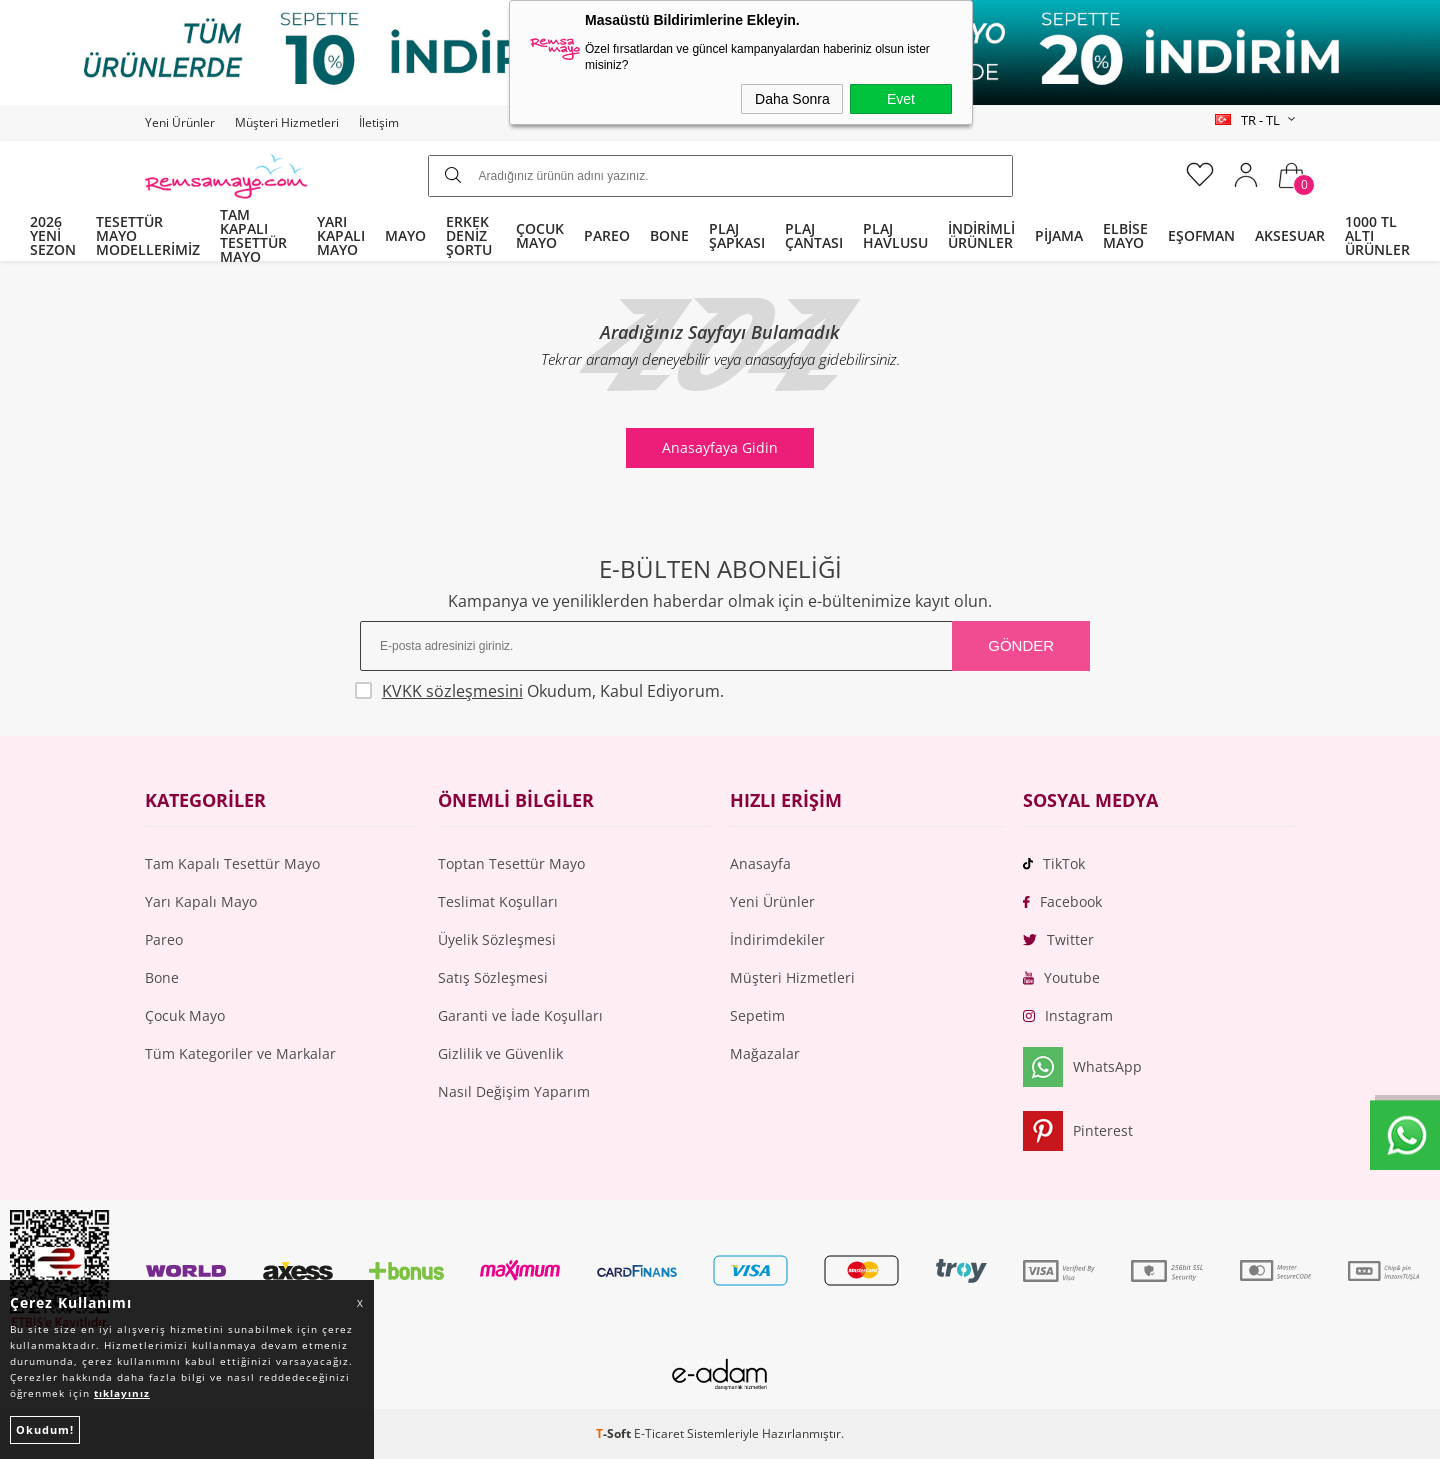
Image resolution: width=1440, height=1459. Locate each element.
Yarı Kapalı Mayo (201, 901)
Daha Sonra (792, 99)
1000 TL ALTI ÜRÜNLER (1377, 235)
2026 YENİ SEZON (53, 235)
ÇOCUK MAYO (540, 235)
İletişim (379, 122)
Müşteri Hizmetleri (287, 122)
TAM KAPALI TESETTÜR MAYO (253, 236)
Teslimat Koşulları (498, 901)
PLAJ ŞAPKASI (737, 235)
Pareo (164, 939)
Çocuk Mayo (185, 1015)
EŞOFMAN (1201, 235)
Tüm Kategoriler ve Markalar (240, 1053)
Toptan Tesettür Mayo (511, 863)
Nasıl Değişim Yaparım (514, 1091)
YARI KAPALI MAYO (341, 235)
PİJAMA (1059, 235)
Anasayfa (760, 863)
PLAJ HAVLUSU (895, 235)
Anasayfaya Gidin (720, 447)
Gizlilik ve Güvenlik (500, 1053)
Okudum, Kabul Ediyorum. (541, 691)
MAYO (405, 235)
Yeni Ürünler (180, 122)
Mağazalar (765, 1053)
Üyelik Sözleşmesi (497, 939)
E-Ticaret (659, 1433)
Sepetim (757, 1015)
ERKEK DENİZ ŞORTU (469, 235)
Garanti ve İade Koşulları (520, 1015)
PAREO (607, 235)
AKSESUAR (1290, 235)
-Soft (615, 1433)
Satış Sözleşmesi (493, 977)
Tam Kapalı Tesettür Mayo (232, 863)
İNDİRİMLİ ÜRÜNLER (981, 235)
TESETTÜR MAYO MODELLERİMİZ (148, 235)
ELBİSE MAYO (1125, 235)
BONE (669, 235)
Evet (901, 99)
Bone (162, 977)
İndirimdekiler (777, 939)
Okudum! (45, 1429)
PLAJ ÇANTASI (814, 235)
